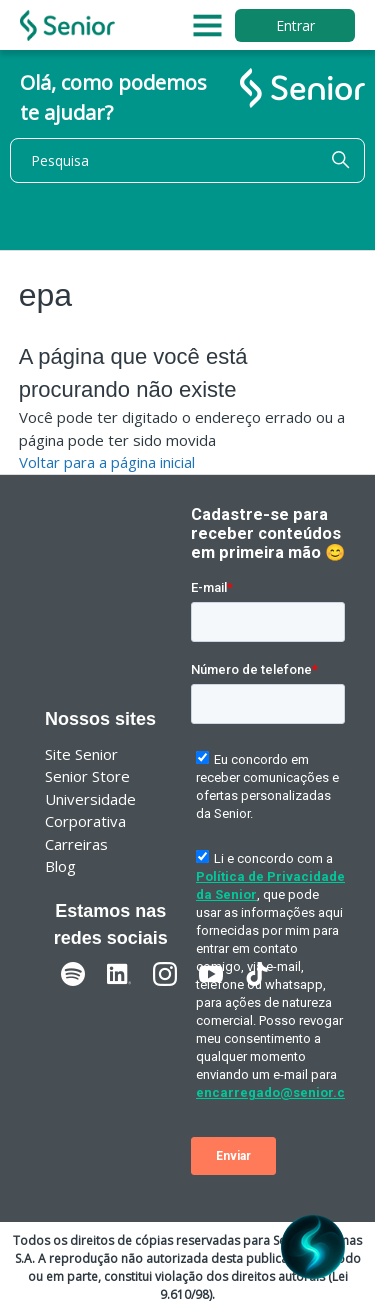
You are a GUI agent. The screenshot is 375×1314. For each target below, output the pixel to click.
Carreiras (76, 844)
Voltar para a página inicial (107, 462)
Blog (60, 866)
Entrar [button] (295, 25)
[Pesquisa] (187, 160)
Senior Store (87, 776)
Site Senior (81, 754)
